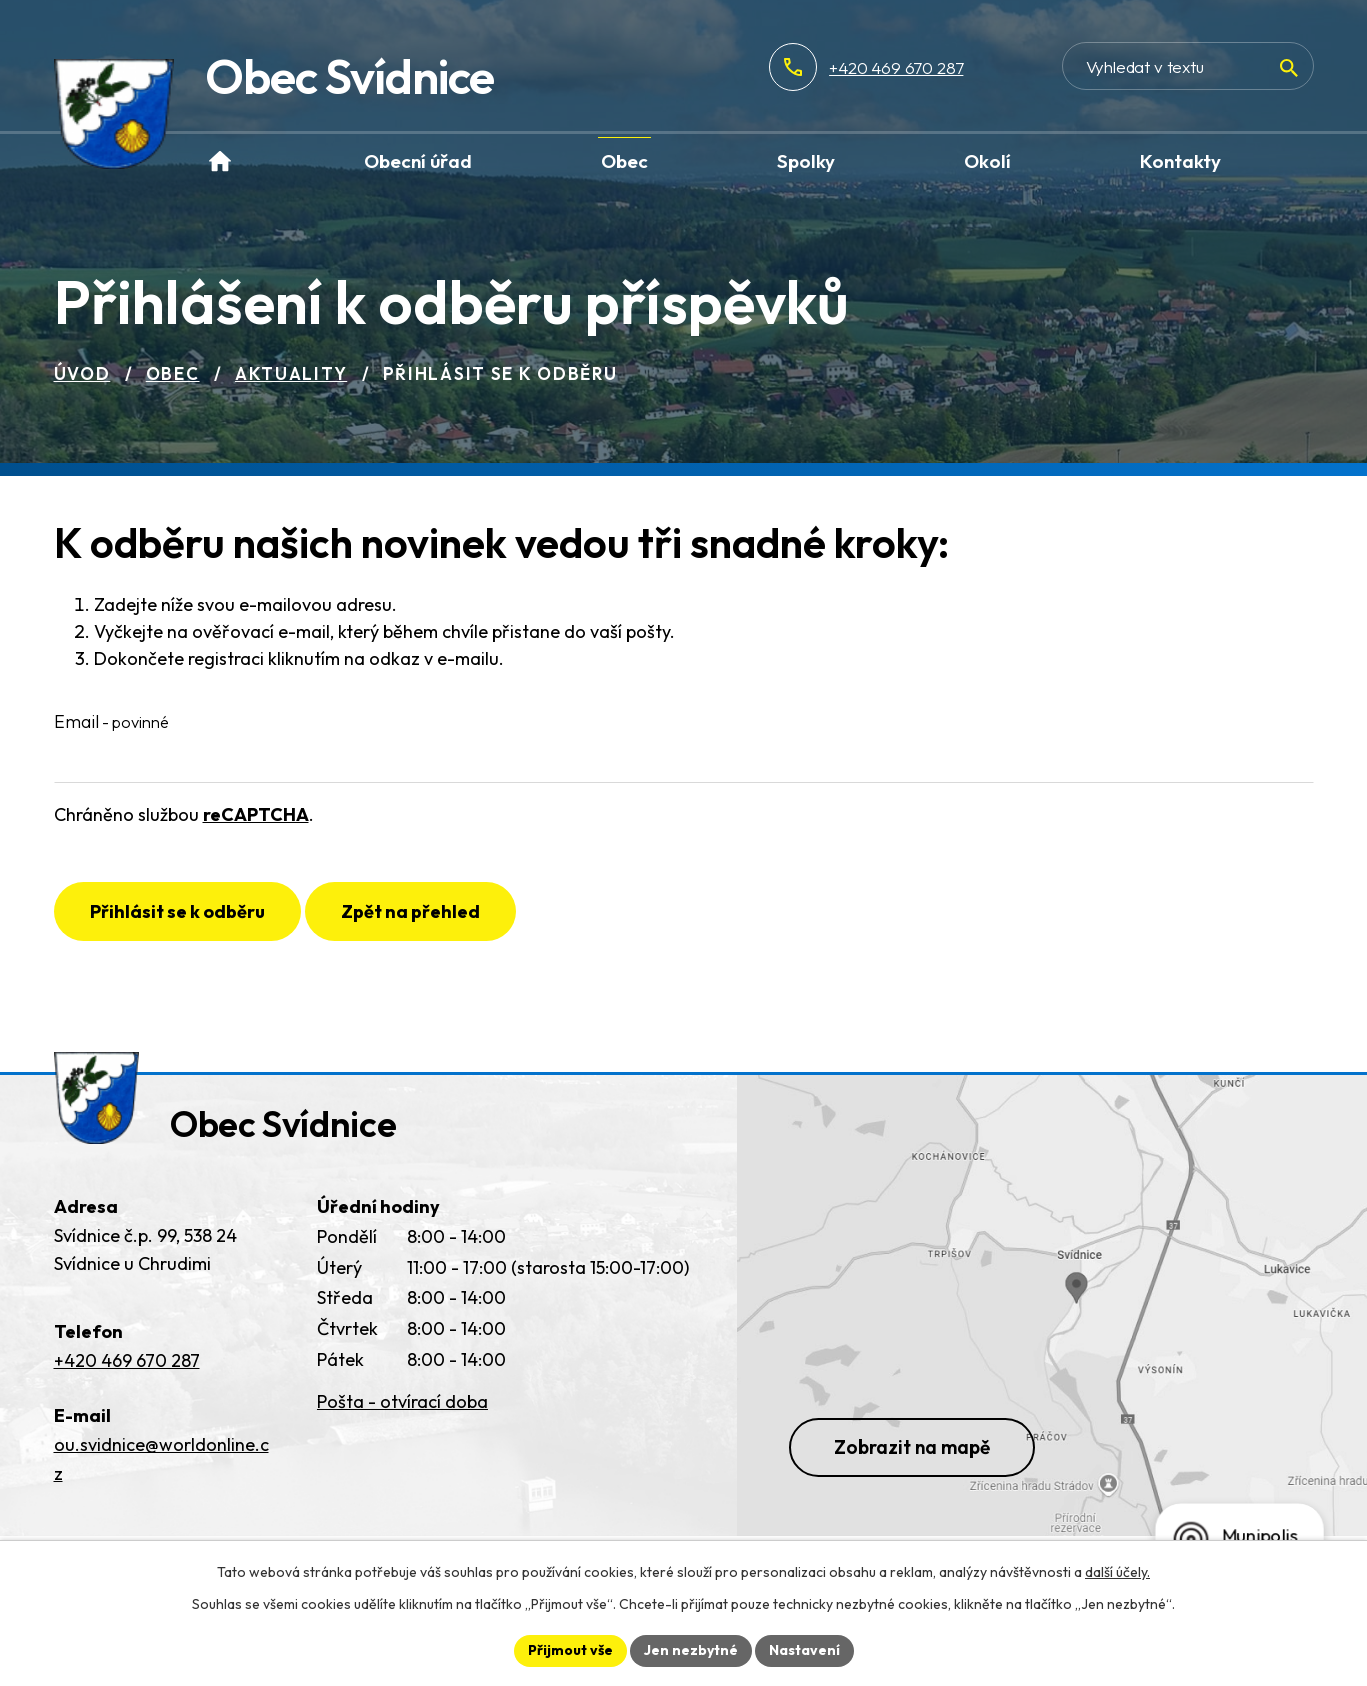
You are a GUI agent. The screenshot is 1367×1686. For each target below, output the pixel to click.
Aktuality (291, 373)
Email (111, 721)
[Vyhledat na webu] (1188, 66)
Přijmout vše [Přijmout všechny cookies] (570, 1650)
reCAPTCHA (256, 814)
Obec (173, 373)
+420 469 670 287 (896, 67)
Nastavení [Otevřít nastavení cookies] (804, 1650)
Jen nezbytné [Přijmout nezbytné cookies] (691, 1650)
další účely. (1117, 1572)
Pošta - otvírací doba (402, 1401)
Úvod (82, 373)
